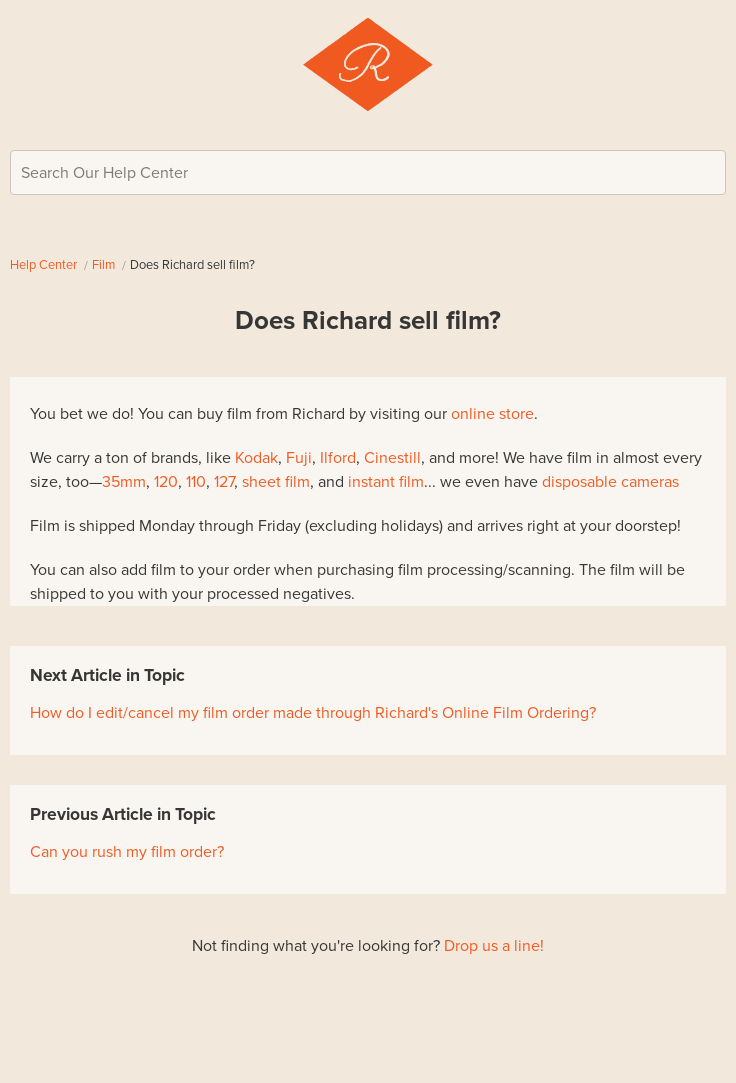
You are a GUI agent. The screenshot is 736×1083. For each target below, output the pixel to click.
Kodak (256, 458)
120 (166, 482)
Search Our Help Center (104, 173)
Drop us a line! (494, 946)
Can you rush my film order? (127, 852)
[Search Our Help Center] (368, 172)
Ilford (338, 458)
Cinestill (392, 458)
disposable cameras (610, 482)
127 (224, 482)
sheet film (276, 482)
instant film (386, 482)
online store (492, 414)
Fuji (299, 458)
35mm (124, 482)
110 (196, 482)
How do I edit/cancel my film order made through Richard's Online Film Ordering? (313, 713)
